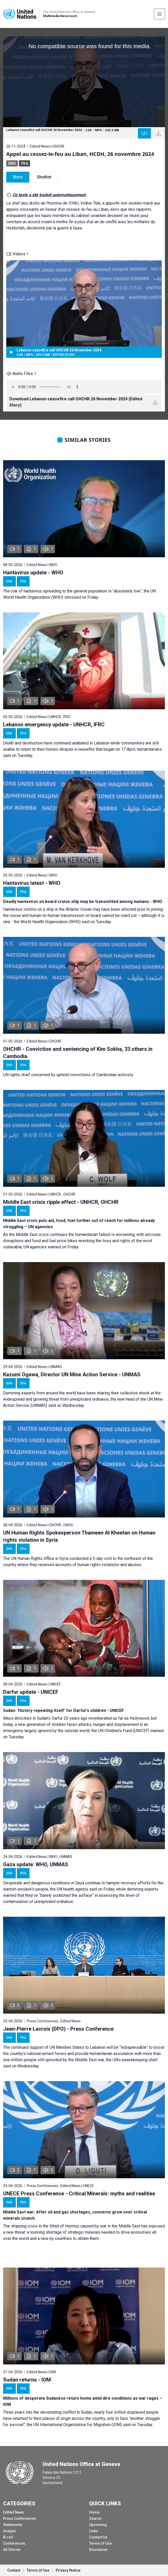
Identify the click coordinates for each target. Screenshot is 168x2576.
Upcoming (98, 2525)
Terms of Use (100, 2543)
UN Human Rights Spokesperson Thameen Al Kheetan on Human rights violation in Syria (79, 1536)
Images (9, 2531)
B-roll (8, 2537)
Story (18, 177)
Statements (12, 2525)
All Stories (12, 2550)
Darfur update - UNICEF (30, 1692)
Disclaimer (98, 2550)
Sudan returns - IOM (27, 2380)
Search (95, 2518)
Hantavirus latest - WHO (31, 883)
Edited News (13, 2512)
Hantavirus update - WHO (33, 572)
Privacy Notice (68, 2570)
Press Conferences (19, 2518)
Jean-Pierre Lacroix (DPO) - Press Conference (58, 2029)
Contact (13, 2570)
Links (93, 2531)
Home (94, 2512)
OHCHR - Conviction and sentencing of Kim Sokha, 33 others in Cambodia (77, 1052)
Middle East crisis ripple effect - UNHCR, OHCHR (60, 1202)
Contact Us (98, 2537)
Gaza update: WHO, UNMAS (35, 1864)
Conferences (14, 2543)
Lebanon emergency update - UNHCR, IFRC (54, 724)
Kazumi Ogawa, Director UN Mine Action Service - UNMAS (72, 1374)
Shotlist (44, 177)
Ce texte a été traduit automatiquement (49, 194)
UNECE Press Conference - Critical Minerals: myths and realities (79, 2193)
